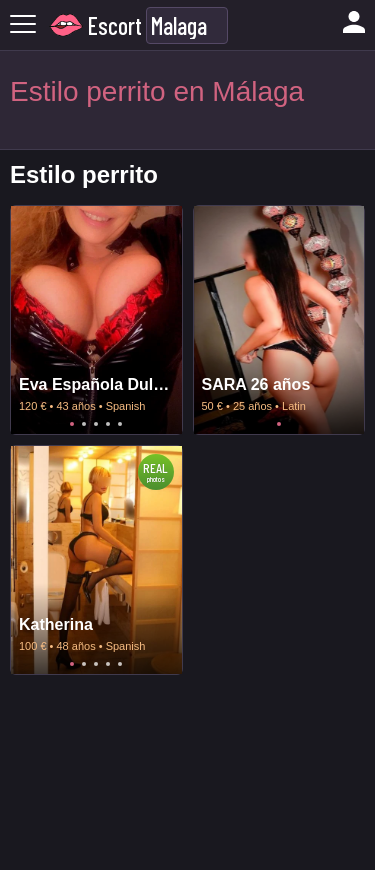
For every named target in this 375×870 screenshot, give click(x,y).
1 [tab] (72, 424)
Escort (115, 25)
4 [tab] (108, 424)
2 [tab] (84, 424)
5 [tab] (120, 424)
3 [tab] (96, 424)
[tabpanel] (96, 320)
